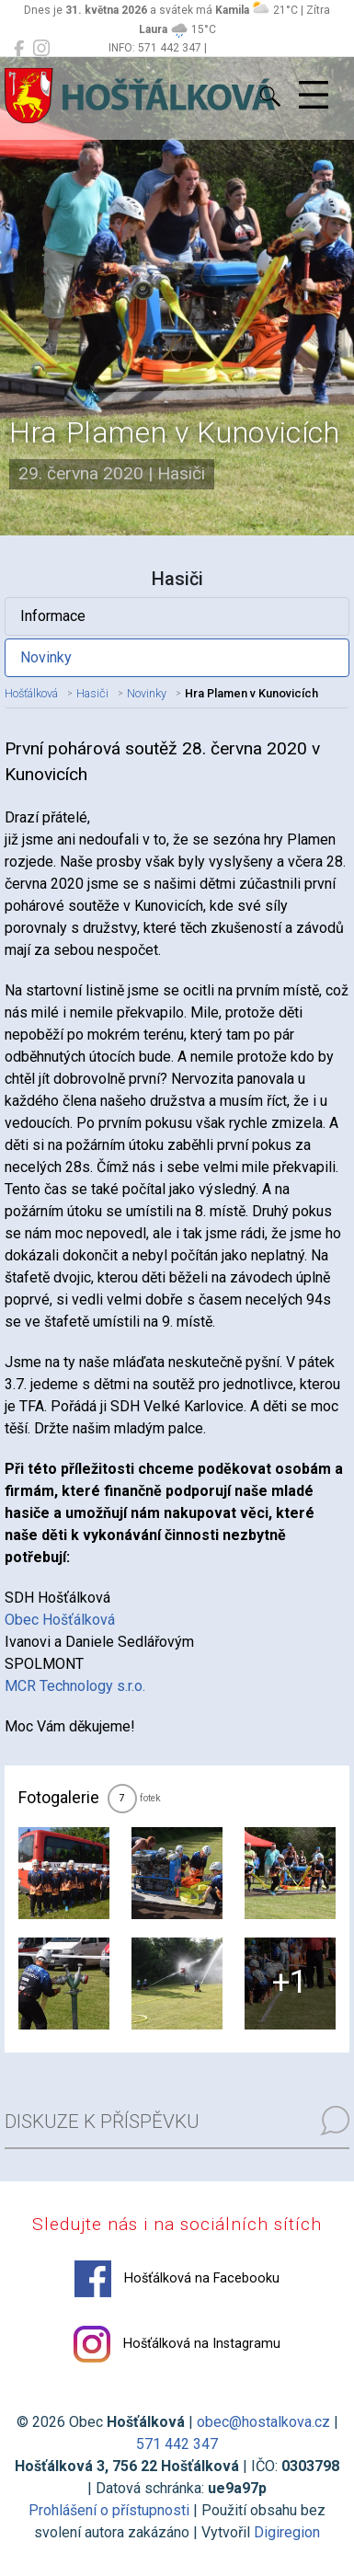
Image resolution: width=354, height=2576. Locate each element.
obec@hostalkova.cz (263, 2422)
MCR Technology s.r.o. (75, 1686)
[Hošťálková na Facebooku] (19, 49)
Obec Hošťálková (60, 1619)
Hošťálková (31, 693)
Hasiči (92, 693)
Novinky (46, 657)
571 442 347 (177, 2444)
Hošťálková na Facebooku (177, 2278)
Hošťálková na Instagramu (177, 2344)
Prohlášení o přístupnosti (109, 2510)
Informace (53, 616)
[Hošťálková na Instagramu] (41, 49)
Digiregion (287, 2532)
